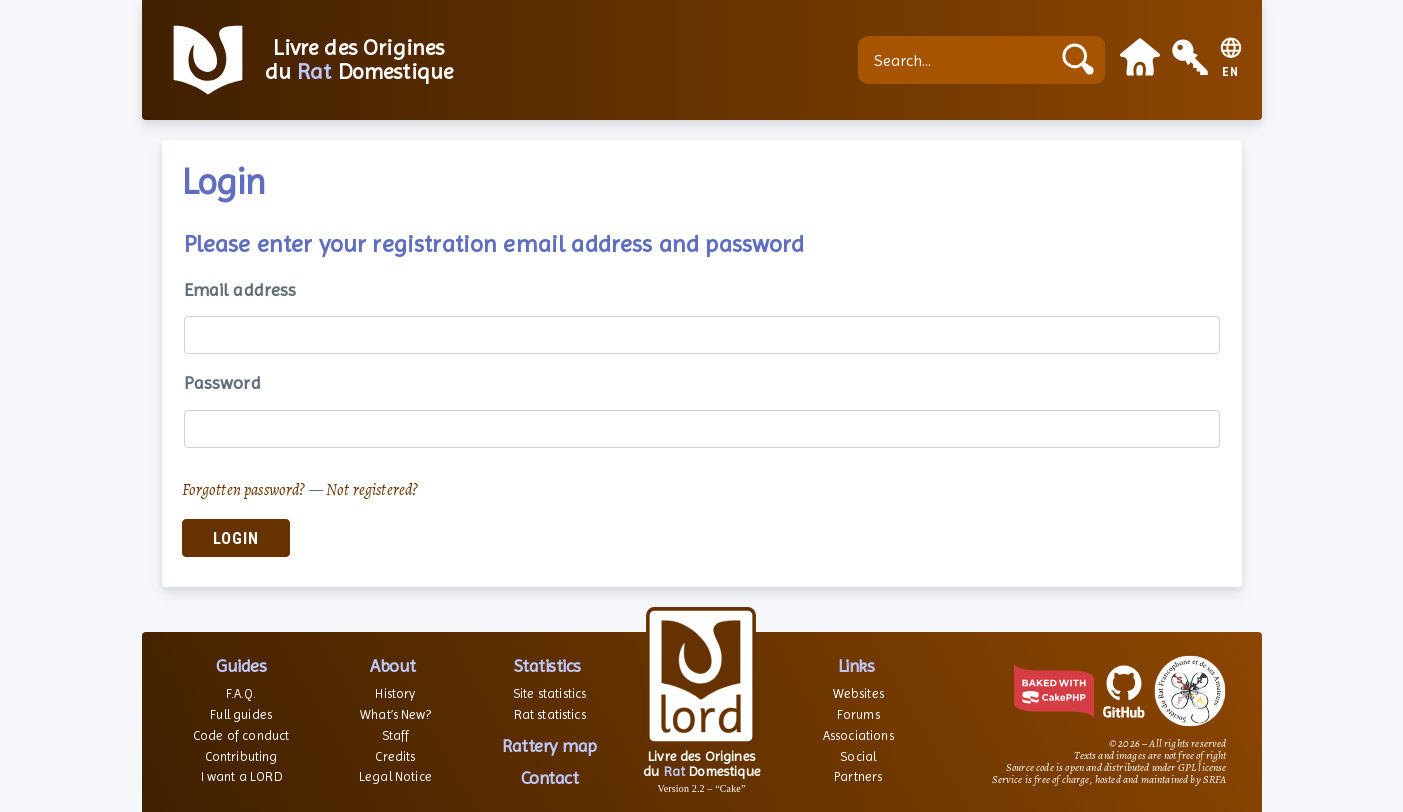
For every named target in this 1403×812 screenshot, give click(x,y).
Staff (396, 735)
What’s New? (395, 714)
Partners (858, 776)
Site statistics (549, 693)
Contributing (241, 756)
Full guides (241, 714)
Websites (858, 693)
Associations (858, 735)
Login (236, 538)
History (395, 693)
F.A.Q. (241, 693)
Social (858, 756)
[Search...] (959, 60)
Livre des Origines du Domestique (359, 60)
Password (222, 382)
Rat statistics (550, 714)
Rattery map (549, 745)
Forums (858, 714)
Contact (550, 777)
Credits (395, 756)
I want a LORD (241, 776)
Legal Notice (395, 776)
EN (1230, 72)
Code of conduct (241, 735)
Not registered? (372, 490)
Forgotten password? (244, 490)
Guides (241, 665)
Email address (240, 289)
